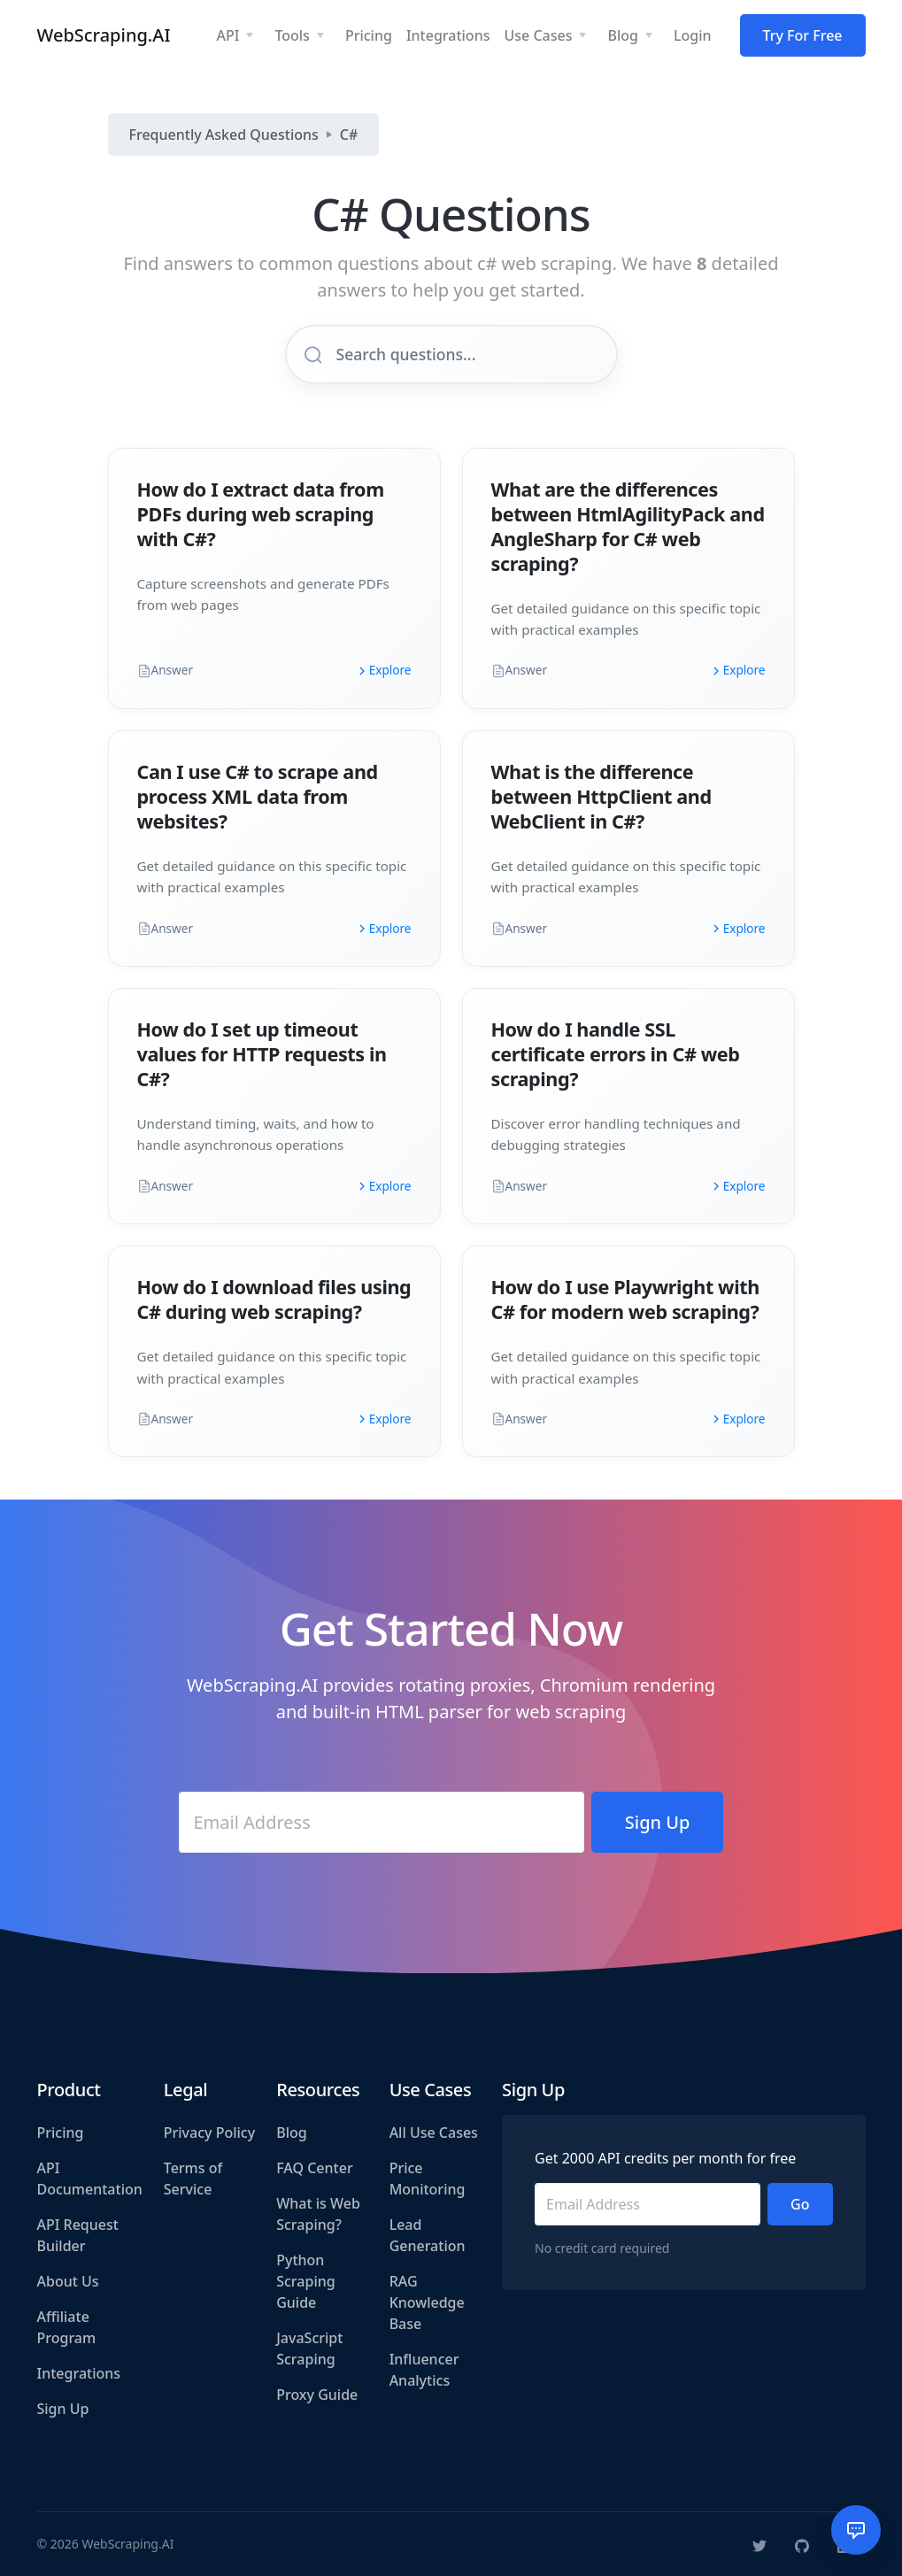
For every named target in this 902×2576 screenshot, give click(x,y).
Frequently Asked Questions (224, 134)
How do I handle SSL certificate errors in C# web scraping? (615, 1053)
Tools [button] (292, 35)
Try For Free (803, 35)
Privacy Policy (209, 2132)
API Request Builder (78, 2235)
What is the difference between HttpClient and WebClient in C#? (601, 796)
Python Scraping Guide (305, 2281)
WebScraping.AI (104, 35)
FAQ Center (314, 2168)
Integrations (79, 2373)
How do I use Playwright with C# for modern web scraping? (625, 1299)
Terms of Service (193, 2178)
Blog (291, 2132)
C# (349, 134)
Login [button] (693, 35)
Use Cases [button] (538, 35)
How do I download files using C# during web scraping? (274, 1299)
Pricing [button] (368, 35)
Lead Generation (427, 2235)
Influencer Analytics (424, 2369)
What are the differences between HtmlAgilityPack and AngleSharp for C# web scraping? (628, 526)
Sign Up (63, 2408)
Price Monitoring (427, 2178)
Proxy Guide (317, 2394)
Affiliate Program (66, 2327)
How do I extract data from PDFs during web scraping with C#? (260, 513)
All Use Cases (433, 2132)
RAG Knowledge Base (427, 2302)
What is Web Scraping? (318, 2214)
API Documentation (90, 2178)
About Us (68, 2281)
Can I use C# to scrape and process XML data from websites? (257, 796)
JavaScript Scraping (309, 2348)
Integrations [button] (448, 35)
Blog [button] (622, 35)
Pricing (60, 2132)
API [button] (227, 35)
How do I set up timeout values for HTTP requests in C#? (262, 1053)
